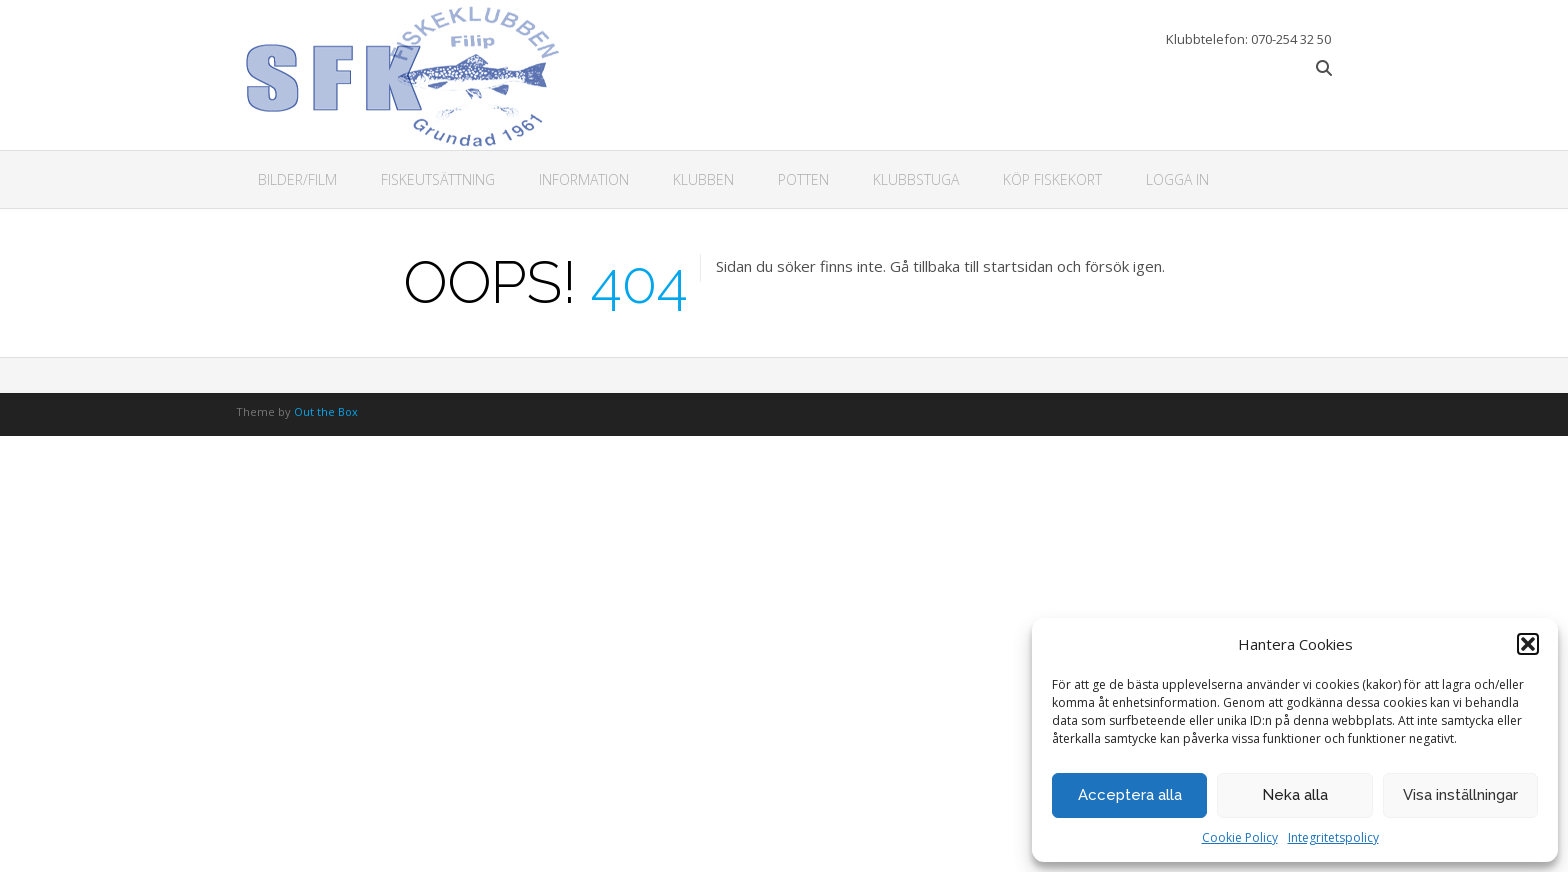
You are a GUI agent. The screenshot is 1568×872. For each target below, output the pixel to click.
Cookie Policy (1240, 837)
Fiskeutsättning (438, 179)
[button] (1528, 644)
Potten (803, 179)
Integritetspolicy (1333, 837)
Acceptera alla (1130, 795)
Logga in (1177, 179)
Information (584, 179)
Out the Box (326, 411)
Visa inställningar (1460, 795)
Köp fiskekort (1052, 179)
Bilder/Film (297, 179)
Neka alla (1295, 795)
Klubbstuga (916, 179)
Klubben (703, 179)
